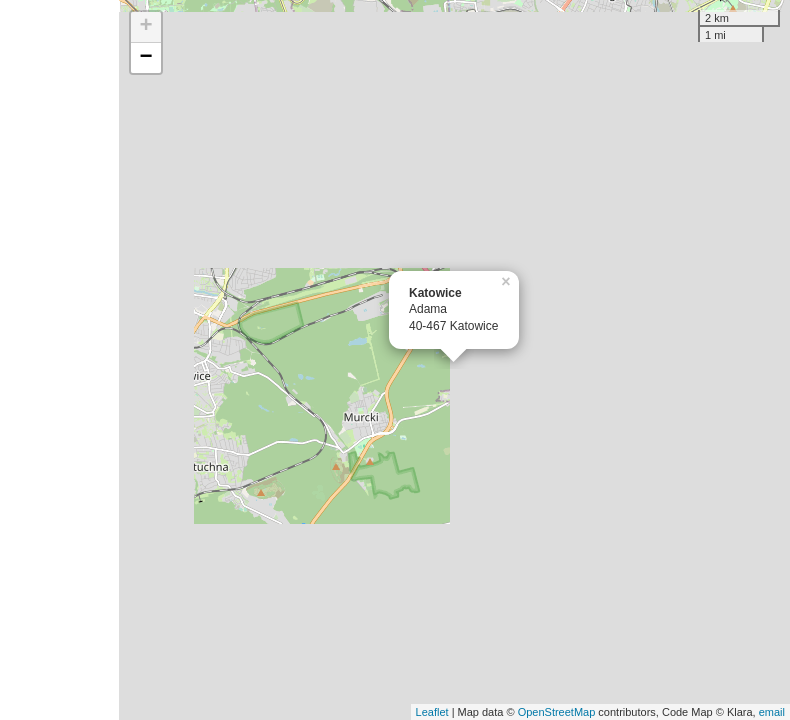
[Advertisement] (59, 360)
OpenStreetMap (557, 712)
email (772, 712)
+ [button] (145, 27)
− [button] (145, 58)
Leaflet (432, 712)
